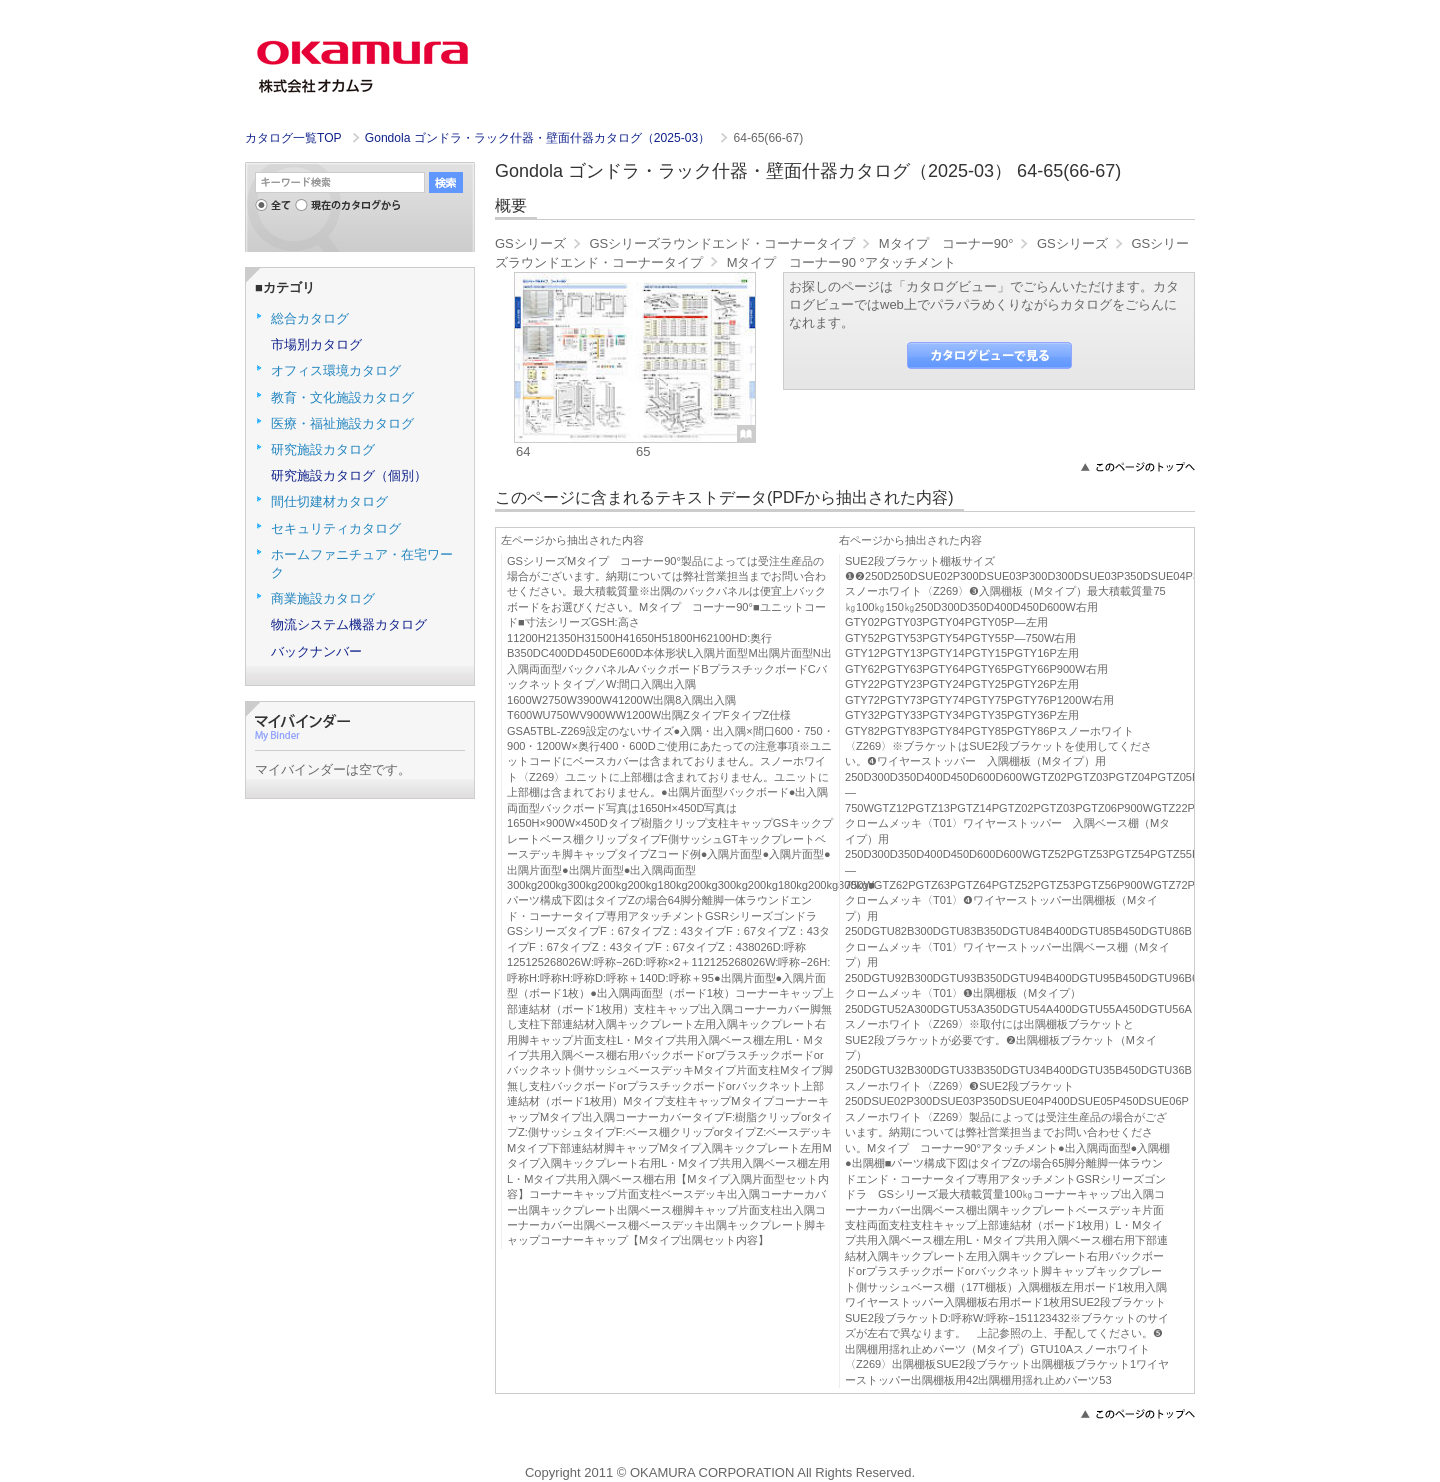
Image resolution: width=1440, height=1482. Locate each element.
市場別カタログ (316, 344)
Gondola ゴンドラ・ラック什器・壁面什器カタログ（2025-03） (539, 138)
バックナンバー (316, 651)
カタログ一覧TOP (293, 138)
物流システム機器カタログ (349, 624)
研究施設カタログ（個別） (349, 475)
